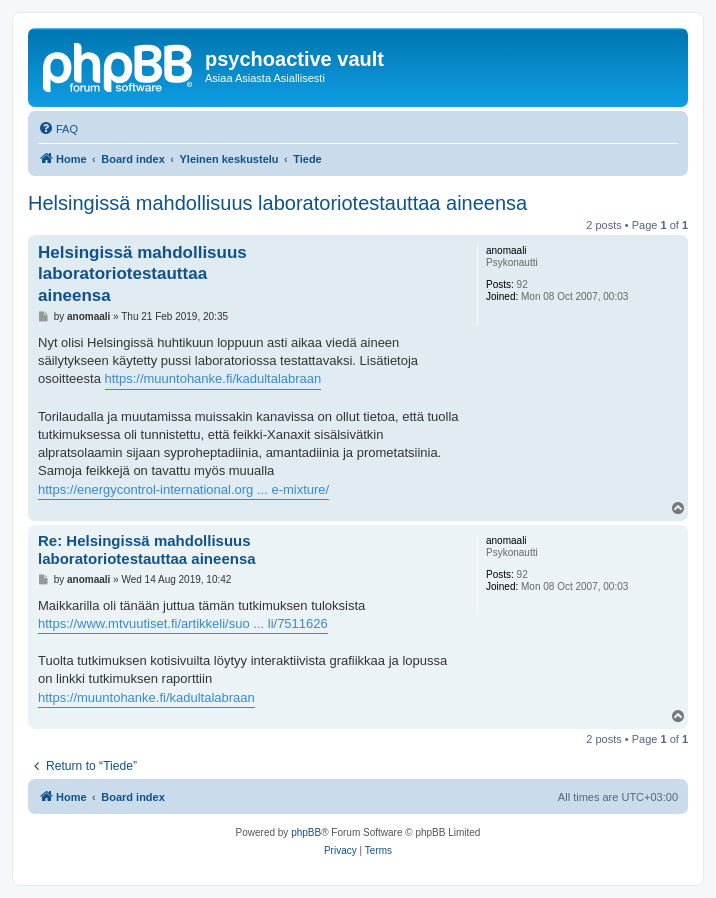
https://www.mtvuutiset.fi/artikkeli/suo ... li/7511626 (183, 623)
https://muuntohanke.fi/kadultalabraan (213, 378)
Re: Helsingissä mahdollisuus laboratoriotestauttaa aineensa (147, 550)
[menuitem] (58, 129)
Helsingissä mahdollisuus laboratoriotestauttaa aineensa (277, 203)
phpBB (306, 832)
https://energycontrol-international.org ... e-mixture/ (183, 489)
